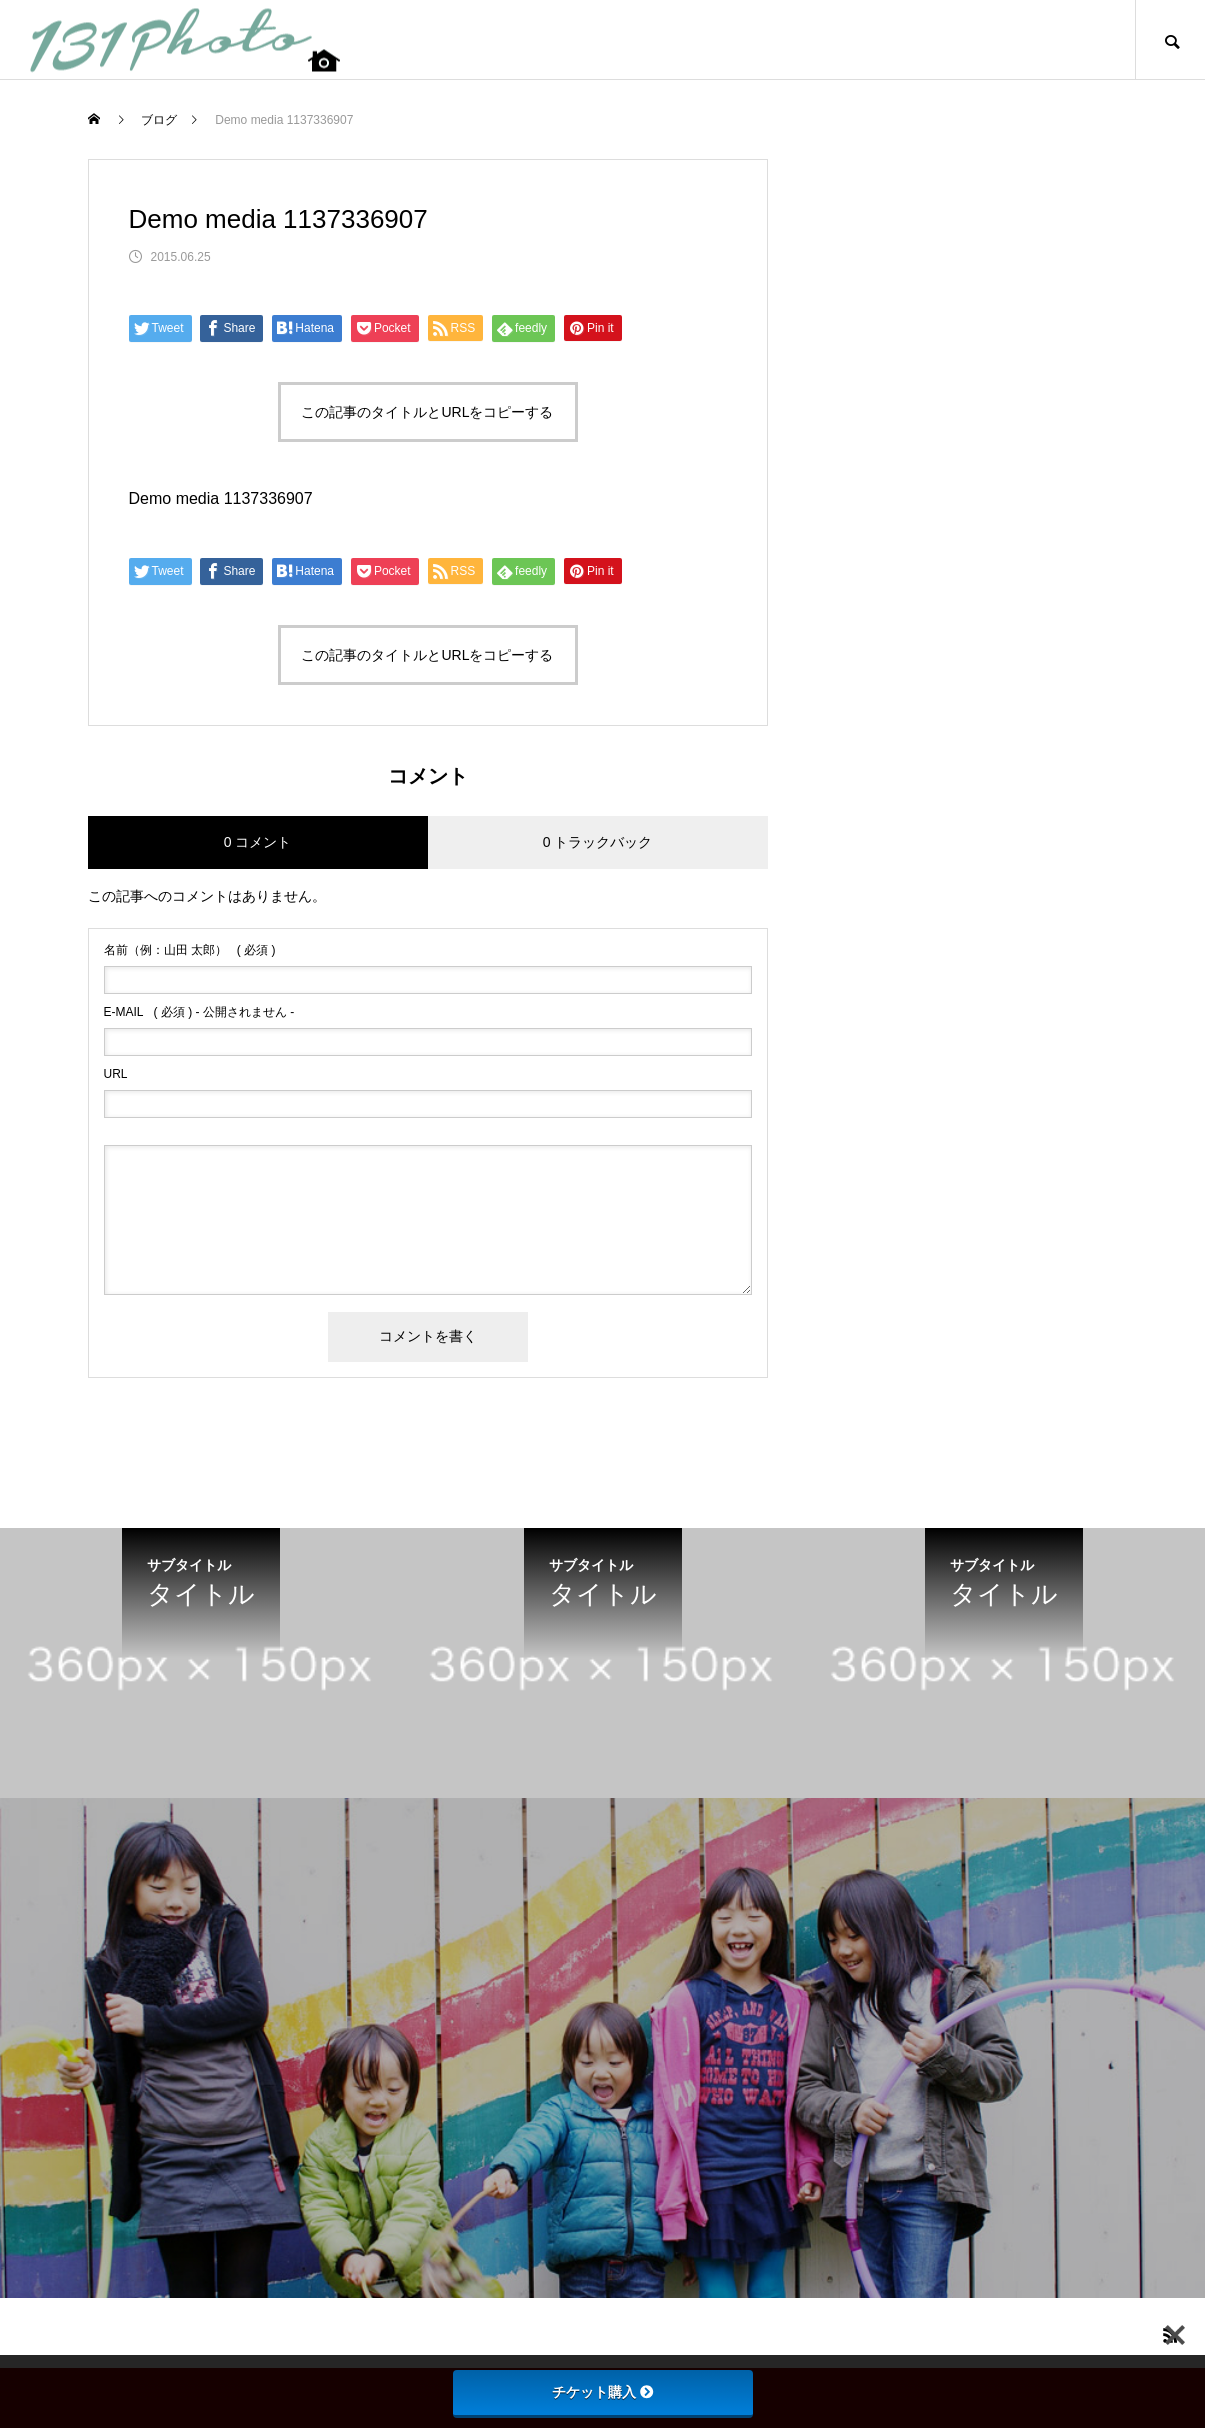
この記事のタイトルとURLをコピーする (427, 412)
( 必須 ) (190, 950)
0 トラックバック (598, 842)
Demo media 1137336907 (221, 498)
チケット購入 (603, 2392)
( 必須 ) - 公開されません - (199, 1012)
